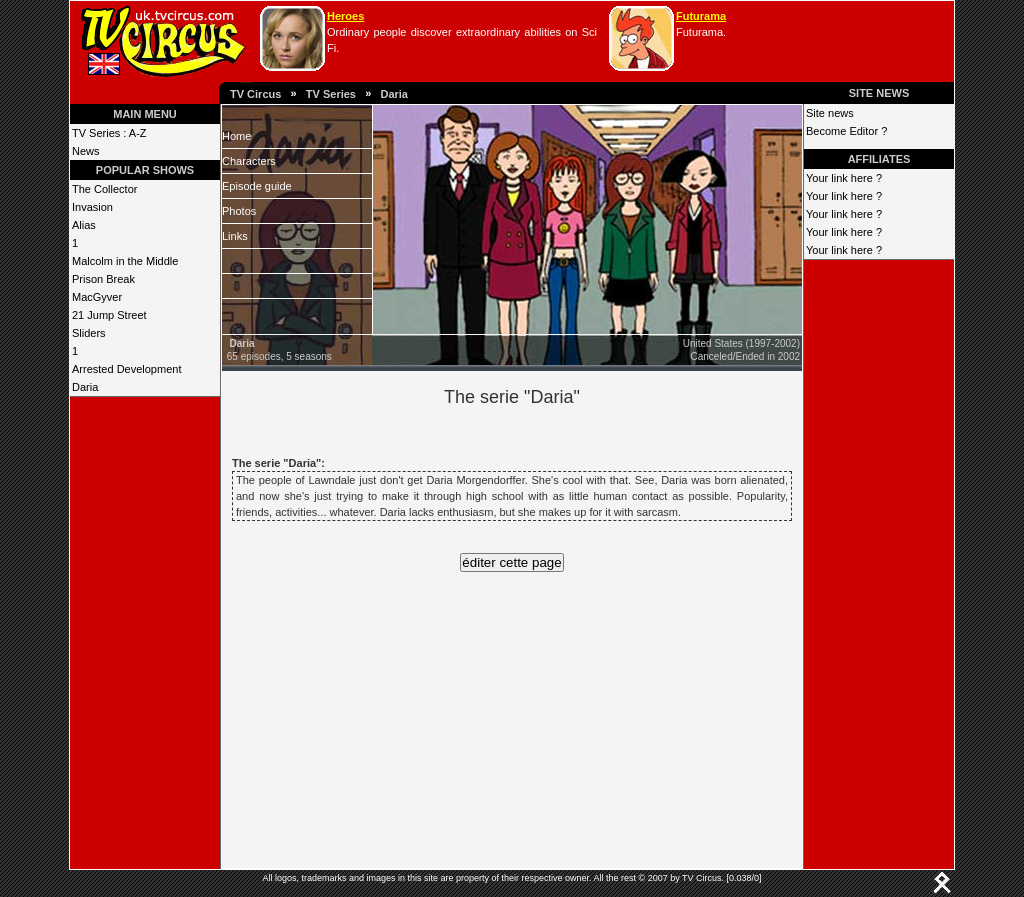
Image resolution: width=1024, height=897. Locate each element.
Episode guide (257, 186)
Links (235, 236)
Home (236, 136)
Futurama (701, 16)
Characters (249, 161)
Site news (830, 113)
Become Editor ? (846, 131)
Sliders (89, 333)
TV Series (331, 94)
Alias (84, 225)
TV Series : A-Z (109, 133)
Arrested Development (126, 369)
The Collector (104, 189)
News (86, 151)
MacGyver (97, 297)
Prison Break (103, 279)
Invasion (92, 207)
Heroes (345, 16)
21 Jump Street (109, 315)
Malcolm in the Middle (125, 261)
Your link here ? (844, 178)
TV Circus (255, 94)
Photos (239, 211)
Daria (394, 94)
